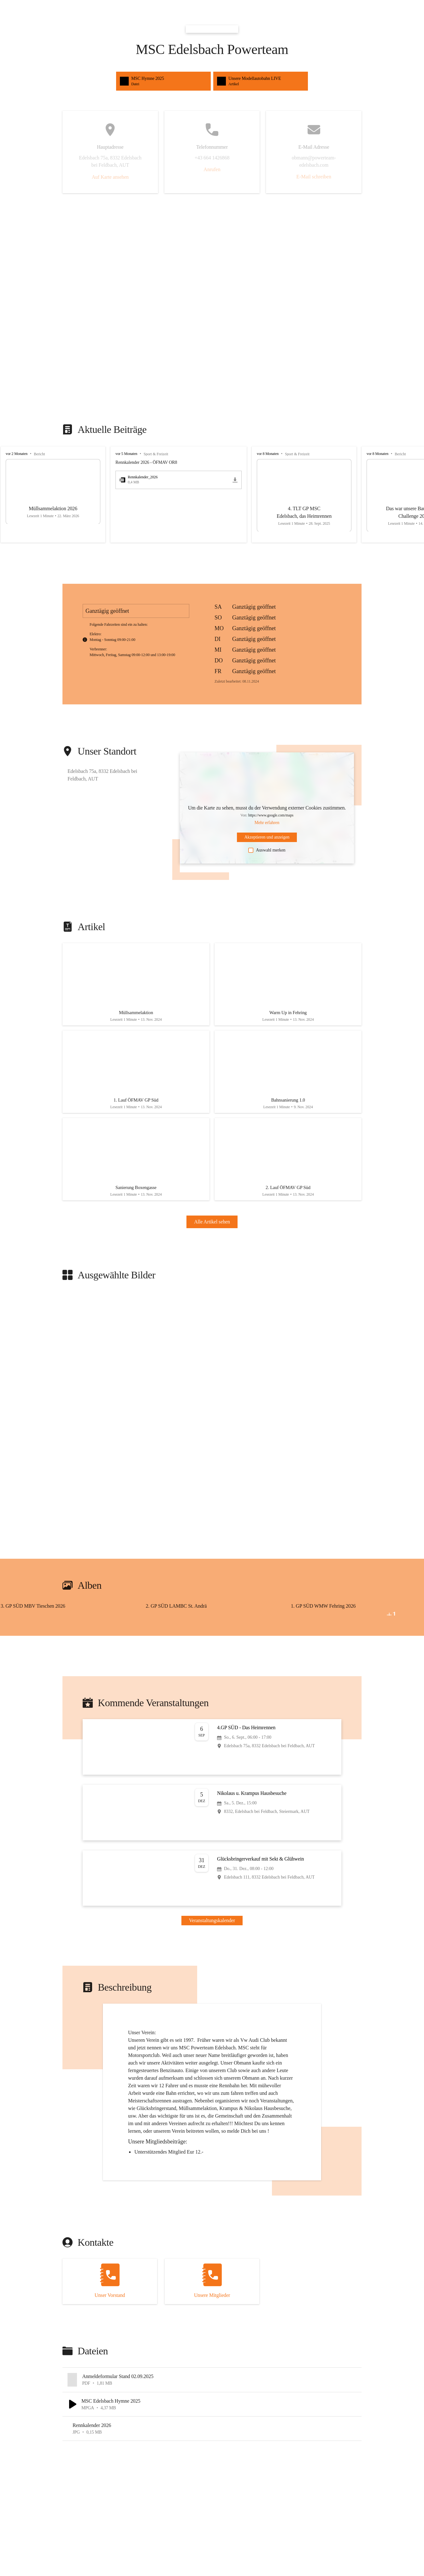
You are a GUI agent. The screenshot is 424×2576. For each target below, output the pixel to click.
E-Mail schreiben (313, 176)
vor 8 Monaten (268, 453)
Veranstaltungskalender (212, 1914)
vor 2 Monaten (16, 453)
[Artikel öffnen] (135, 983)
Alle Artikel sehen (212, 1215)
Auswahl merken (266, 850)
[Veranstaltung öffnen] (212, 1741)
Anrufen (211, 169)
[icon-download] (235, 479)
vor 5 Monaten (126, 453)
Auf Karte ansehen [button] (110, 177)
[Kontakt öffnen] (109, 2275)
